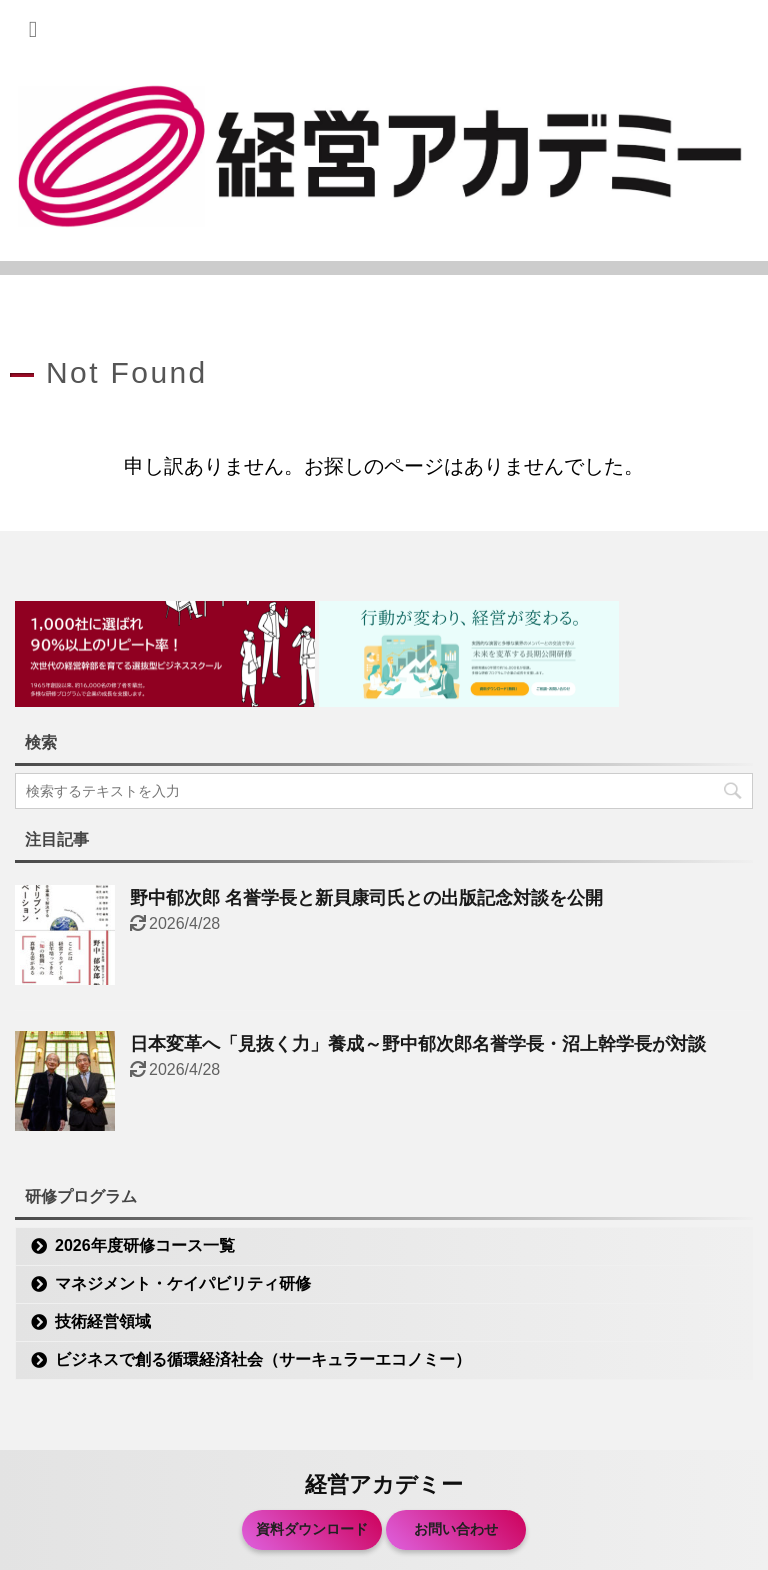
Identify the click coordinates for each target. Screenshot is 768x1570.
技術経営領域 (103, 1321)
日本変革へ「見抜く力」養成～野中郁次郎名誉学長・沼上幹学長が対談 (418, 1044)
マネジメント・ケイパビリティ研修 (183, 1283)
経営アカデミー (384, 1484)
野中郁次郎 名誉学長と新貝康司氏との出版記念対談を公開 (366, 898)
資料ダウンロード (312, 1529)
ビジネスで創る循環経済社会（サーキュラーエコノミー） (263, 1359)
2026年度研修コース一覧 (145, 1245)
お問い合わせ (456, 1529)
